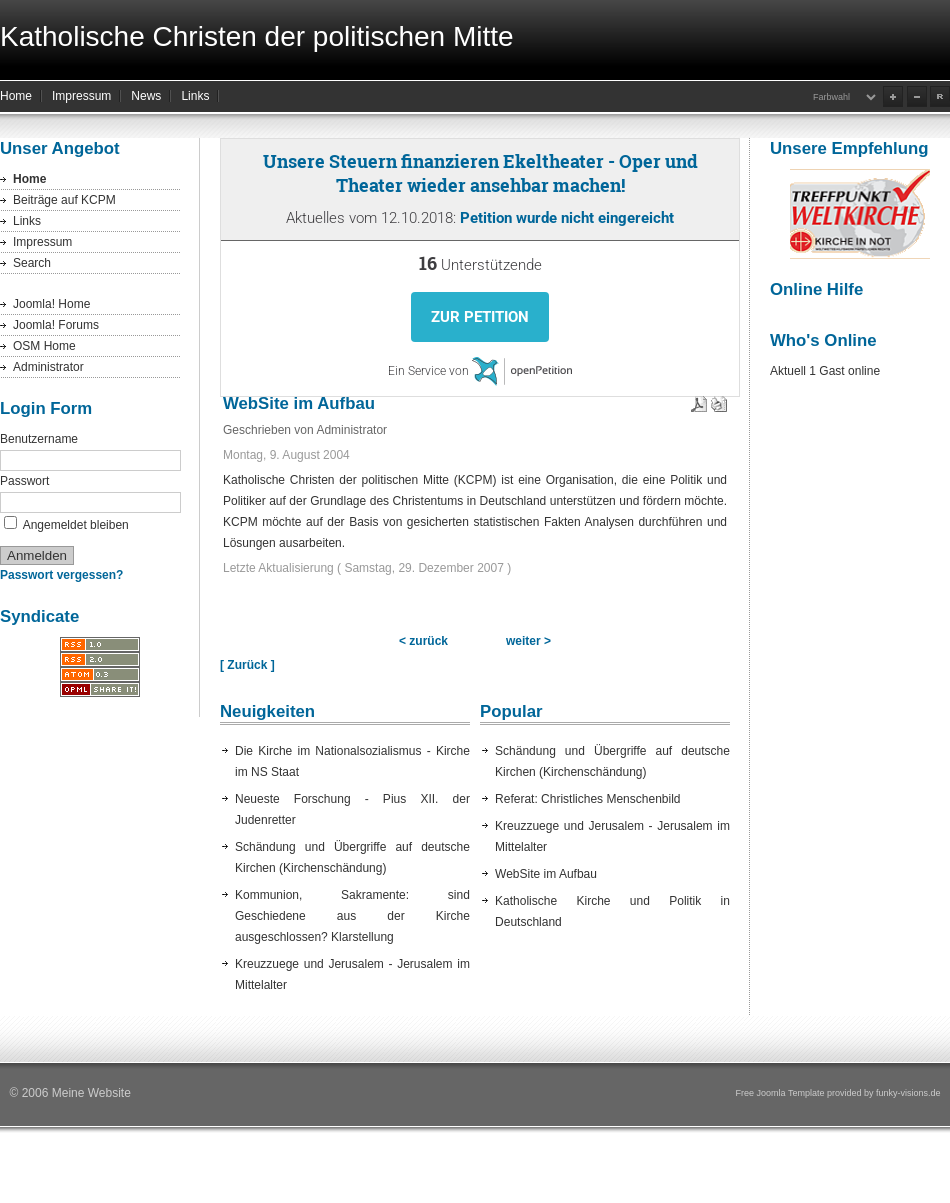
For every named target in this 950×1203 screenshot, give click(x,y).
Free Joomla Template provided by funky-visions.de (838, 1093)
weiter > (528, 641)
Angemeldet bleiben (76, 525)
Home (16, 96)
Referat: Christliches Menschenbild (587, 799)
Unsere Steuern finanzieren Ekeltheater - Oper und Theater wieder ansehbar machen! (480, 173)
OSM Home (44, 346)
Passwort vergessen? (61, 575)
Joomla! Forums (56, 325)
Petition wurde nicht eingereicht (567, 218)
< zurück (423, 641)
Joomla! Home (51, 304)
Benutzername (39, 439)
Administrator (48, 367)
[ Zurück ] (247, 665)
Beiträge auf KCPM (64, 200)
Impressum (81, 96)
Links (195, 96)
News (146, 96)
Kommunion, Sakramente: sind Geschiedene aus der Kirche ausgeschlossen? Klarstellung (352, 916)
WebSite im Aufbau (546, 874)
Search (32, 263)
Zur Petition (480, 317)
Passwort (24, 481)
